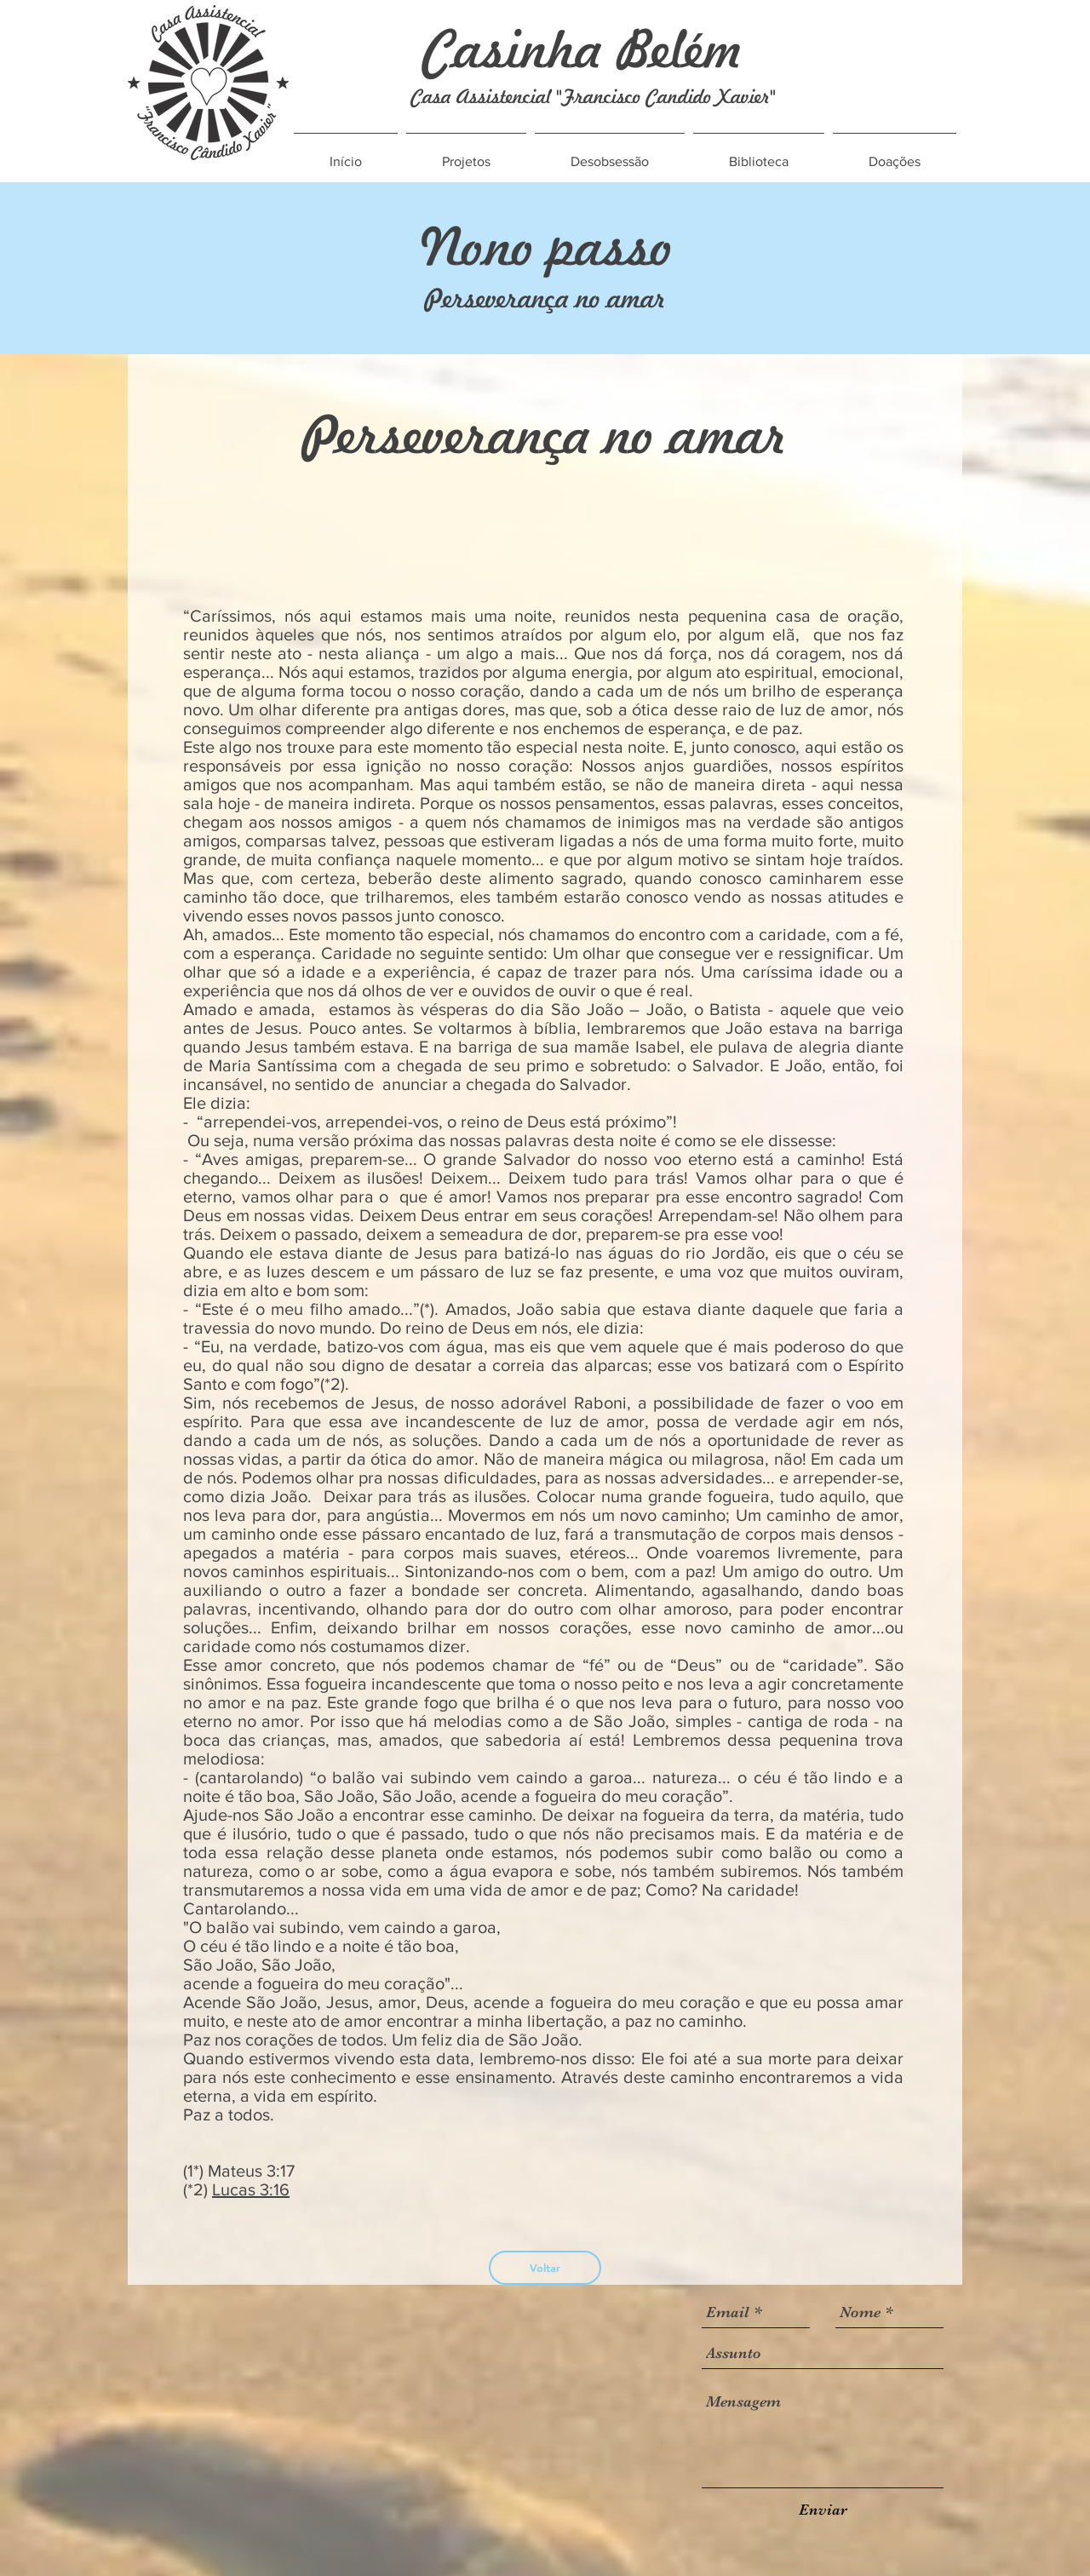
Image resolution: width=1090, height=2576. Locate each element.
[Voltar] (545, 2268)
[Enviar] (823, 2510)
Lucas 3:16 (251, 2189)
